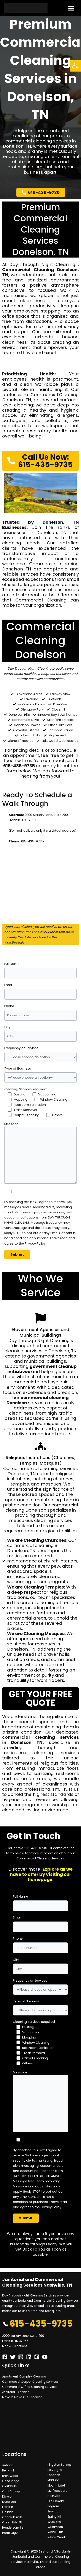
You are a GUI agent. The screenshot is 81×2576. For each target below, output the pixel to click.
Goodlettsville (12, 2517)
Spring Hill (54, 2517)
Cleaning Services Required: (25, 1089)
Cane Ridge (10, 2481)
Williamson (55, 2527)
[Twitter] (13, 2357)
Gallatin (7, 2512)
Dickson (7, 2497)
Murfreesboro (57, 2491)
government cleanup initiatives (42, 1369)
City (7, 1027)
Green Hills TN (12, 2522)
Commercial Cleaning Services (40, 1858)
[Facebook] (5, 2357)
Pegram (53, 2506)
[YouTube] (45, 2357)
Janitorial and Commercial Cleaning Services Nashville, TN (37, 2282)
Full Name (11, 964)
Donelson (9, 2502)
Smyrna (53, 2511)
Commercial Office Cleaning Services (29, 2387)
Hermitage (10, 2533)
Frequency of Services (21, 1048)
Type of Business (17, 1068)
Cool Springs (11, 2491)
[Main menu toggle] (71, 8)
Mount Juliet (56, 2486)
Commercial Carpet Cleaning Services (30, 2382)
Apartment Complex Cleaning (24, 2376)
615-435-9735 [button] (41, 2324)
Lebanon (54, 2475)
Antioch (7, 2465)
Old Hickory (56, 2501)
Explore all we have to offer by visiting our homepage (41, 1874)
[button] (75, 66)
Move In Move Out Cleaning (22, 2397)
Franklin (7, 2507)
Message (11, 1124)
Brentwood (10, 2476)
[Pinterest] (37, 2357)
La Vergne (55, 2470)
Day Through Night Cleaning (40, 886)
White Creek (57, 2537)
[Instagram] (21, 2357)
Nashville (54, 2496)
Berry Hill (8, 2470)
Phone (9, 1006)
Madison (54, 2480)
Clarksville (9, 2486)
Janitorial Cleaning (15, 2392)
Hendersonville (13, 2528)
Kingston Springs (59, 2465)
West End (54, 2522)
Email (8, 985)
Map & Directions (14, 2346)
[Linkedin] (29, 2357)
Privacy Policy (35, 1243)
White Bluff (56, 2532)
